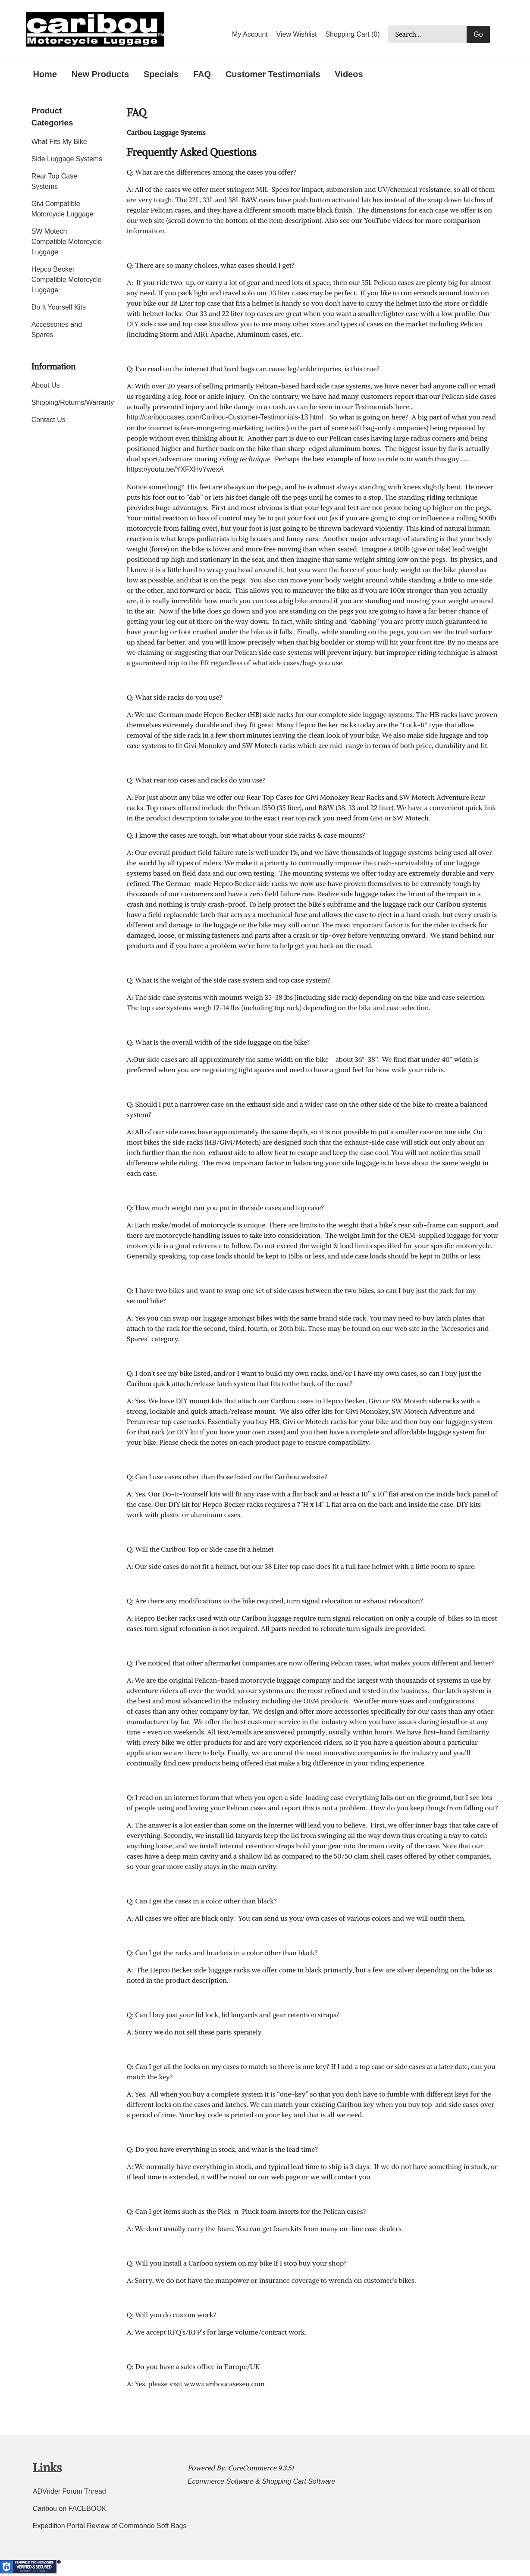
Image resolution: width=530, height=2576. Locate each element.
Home (45, 74)
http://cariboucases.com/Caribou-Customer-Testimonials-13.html (225, 417)
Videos (349, 74)
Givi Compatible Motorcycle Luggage (62, 209)
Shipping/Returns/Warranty (67, 402)
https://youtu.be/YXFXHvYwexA (175, 469)
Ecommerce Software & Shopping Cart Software (261, 2481)
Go (478, 34)
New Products (100, 74)
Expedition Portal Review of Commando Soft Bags (110, 2525)
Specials (161, 74)
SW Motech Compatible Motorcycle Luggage (66, 242)
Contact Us (48, 419)
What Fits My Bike (59, 141)
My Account (250, 34)
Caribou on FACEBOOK (70, 2508)
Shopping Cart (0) (352, 34)
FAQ (202, 74)
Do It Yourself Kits (58, 307)
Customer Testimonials (273, 74)
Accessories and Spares (56, 329)
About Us (45, 385)
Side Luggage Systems (67, 159)
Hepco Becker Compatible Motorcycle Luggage (66, 280)
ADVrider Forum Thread (69, 2491)
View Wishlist (296, 34)
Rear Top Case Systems (54, 181)
